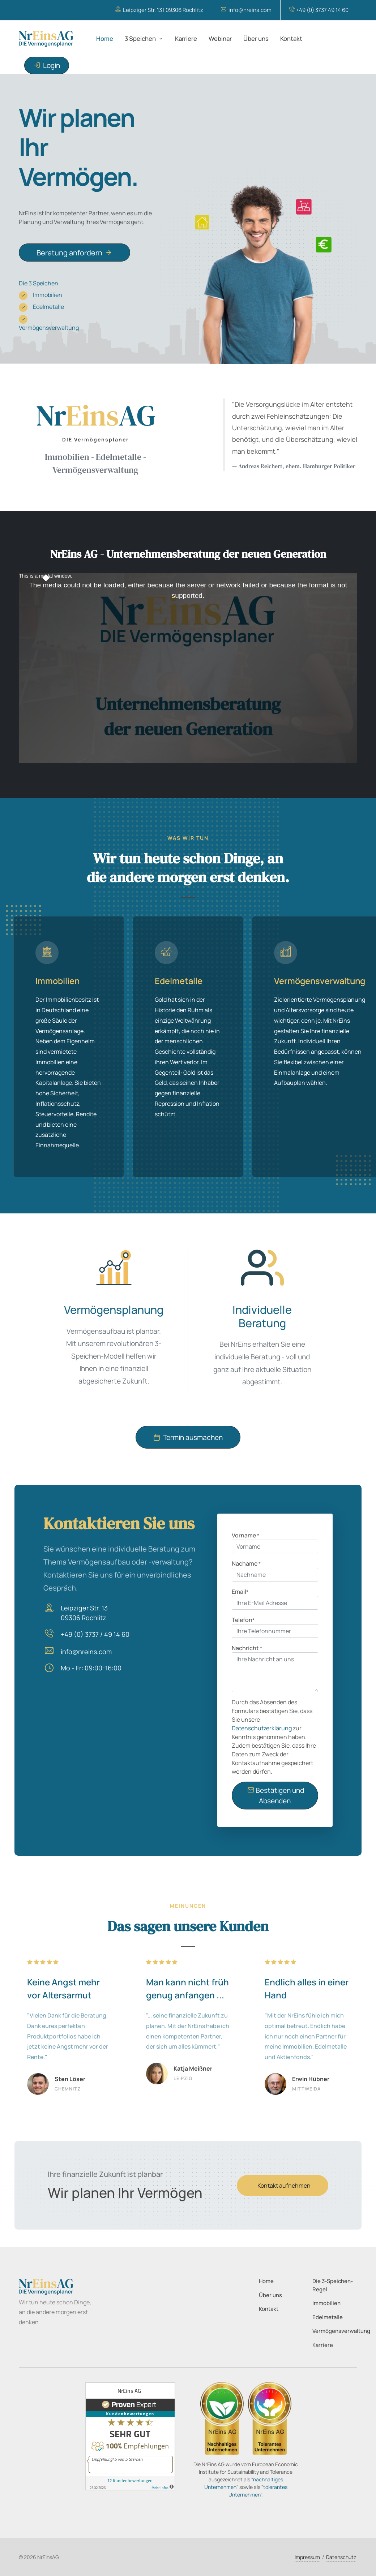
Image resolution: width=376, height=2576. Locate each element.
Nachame (246, 1563)
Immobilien (40, 295)
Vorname (245, 1535)
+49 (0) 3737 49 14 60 (319, 10)
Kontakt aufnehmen (284, 2185)
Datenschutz (341, 2557)
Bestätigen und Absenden (275, 1795)
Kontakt (268, 2309)
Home (266, 2281)
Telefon (243, 1620)
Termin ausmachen (188, 1437)
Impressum (307, 2557)
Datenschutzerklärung (262, 1728)
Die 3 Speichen (38, 283)
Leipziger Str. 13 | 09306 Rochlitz (159, 10)
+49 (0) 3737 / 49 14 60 (95, 1634)
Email (240, 1592)
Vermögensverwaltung (49, 323)
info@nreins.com (246, 10)
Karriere (322, 2345)
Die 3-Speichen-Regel (332, 2285)
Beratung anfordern (74, 252)
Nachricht (247, 1648)
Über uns (270, 2295)
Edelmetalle (41, 307)
